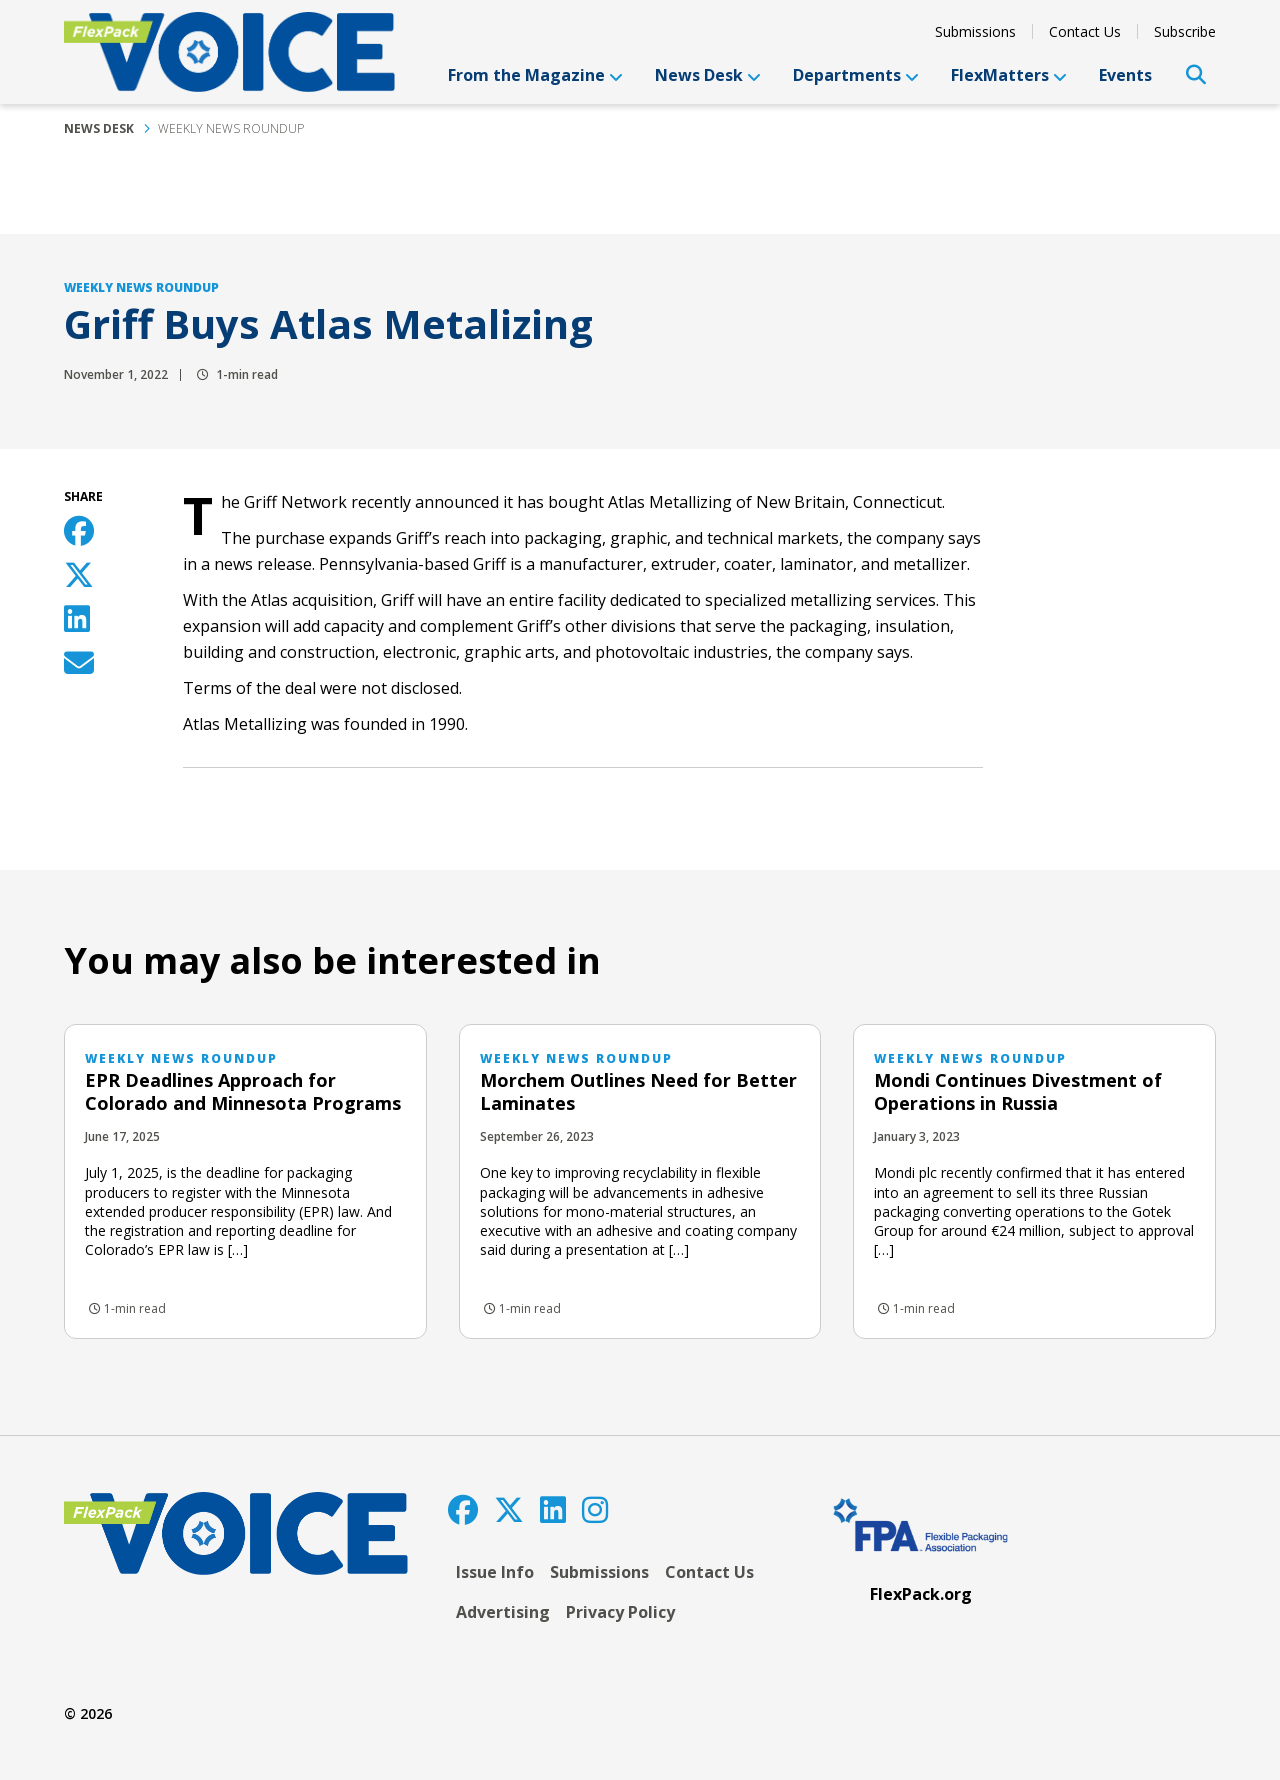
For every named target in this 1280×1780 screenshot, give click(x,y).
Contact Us (1085, 31)
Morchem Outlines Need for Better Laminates (638, 1091)
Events (1125, 75)
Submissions (975, 31)
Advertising (503, 1612)
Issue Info (495, 1572)
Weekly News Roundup (231, 128)
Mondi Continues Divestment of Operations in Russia (1018, 1091)
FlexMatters (1009, 75)
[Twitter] (509, 1509)
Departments (856, 75)
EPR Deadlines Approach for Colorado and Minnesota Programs (243, 1091)
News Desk (708, 75)
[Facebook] (463, 1509)
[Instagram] (595, 1509)
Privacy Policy (620, 1612)
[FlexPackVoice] (229, 52)
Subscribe (1185, 31)
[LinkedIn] (553, 1509)
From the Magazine (535, 75)
